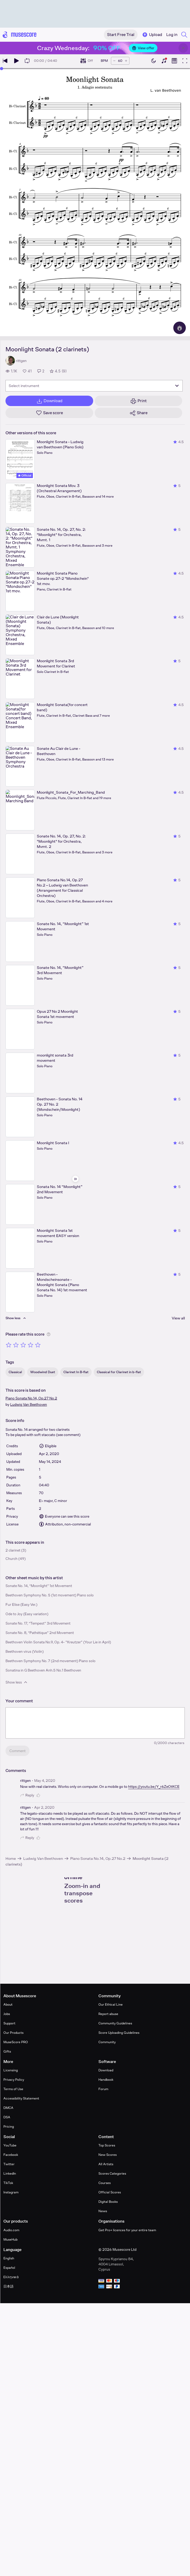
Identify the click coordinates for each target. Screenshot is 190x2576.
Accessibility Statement (21, 2098)
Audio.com (11, 2230)
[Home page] (20, 35)
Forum (103, 2089)
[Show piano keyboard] (164, 61)
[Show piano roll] (174, 61)
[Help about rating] (48, 1334)
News (102, 2211)
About (8, 2004)
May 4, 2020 (44, 1780)
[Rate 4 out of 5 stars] (30, 1345)
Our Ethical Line (110, 2004)
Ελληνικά (11, 2277)
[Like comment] (38, 1795)
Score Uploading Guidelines (118, 2033)
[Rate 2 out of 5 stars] (16, 1345)
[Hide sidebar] (75, 1179)
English (8, 2258)
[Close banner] (183, 48)
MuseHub (10, 2239)
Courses (104, 2183)
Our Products (13, 2033)
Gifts (7, 2051)
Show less (16, 1682)
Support (9, 2023)
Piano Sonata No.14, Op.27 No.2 (31, 1398)
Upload (152, 35)
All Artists (105, 2164)
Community (107, 2042)
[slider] (1, 68)
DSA (6, 2117)
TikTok (8, 2183)
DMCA (8, 2108)
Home (10, 1858)
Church (11, 1559)
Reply (27, 1795)
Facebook (10, 2155)
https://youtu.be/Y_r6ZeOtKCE (154, 1786)
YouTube (9, 2145)
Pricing (8, 2126)
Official (24, 475)
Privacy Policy (13, 2080)
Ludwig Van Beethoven (28, 1404)
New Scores (107, 2155)
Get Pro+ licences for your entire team (127, 2230)
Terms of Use (13, 2089)
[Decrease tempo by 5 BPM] (114, 60)
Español (9, 2268)
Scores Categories (112, 2173)
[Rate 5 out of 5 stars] (38, 1345)
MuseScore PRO (15, 2042)
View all (178, 1318)
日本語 (8, 2286)
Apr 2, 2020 (44, 1807)
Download (105, 2070)
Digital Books (108, 2202)
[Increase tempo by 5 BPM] (126, 60)
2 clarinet (12, 1550)
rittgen (25, 1780)
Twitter (9, 2164)
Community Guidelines (115, 2023)
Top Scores (106, 2145)
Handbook (105, 2080)
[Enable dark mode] (153, 61)
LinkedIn (9, 2173)
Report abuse (108, 2014)
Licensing (10, 2070)
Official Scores (109, 2192)
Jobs (6, 2014)
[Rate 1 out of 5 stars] (8, 1345)
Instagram (11, 2192)
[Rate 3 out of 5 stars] (23, 1345)
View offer (143, 48)
